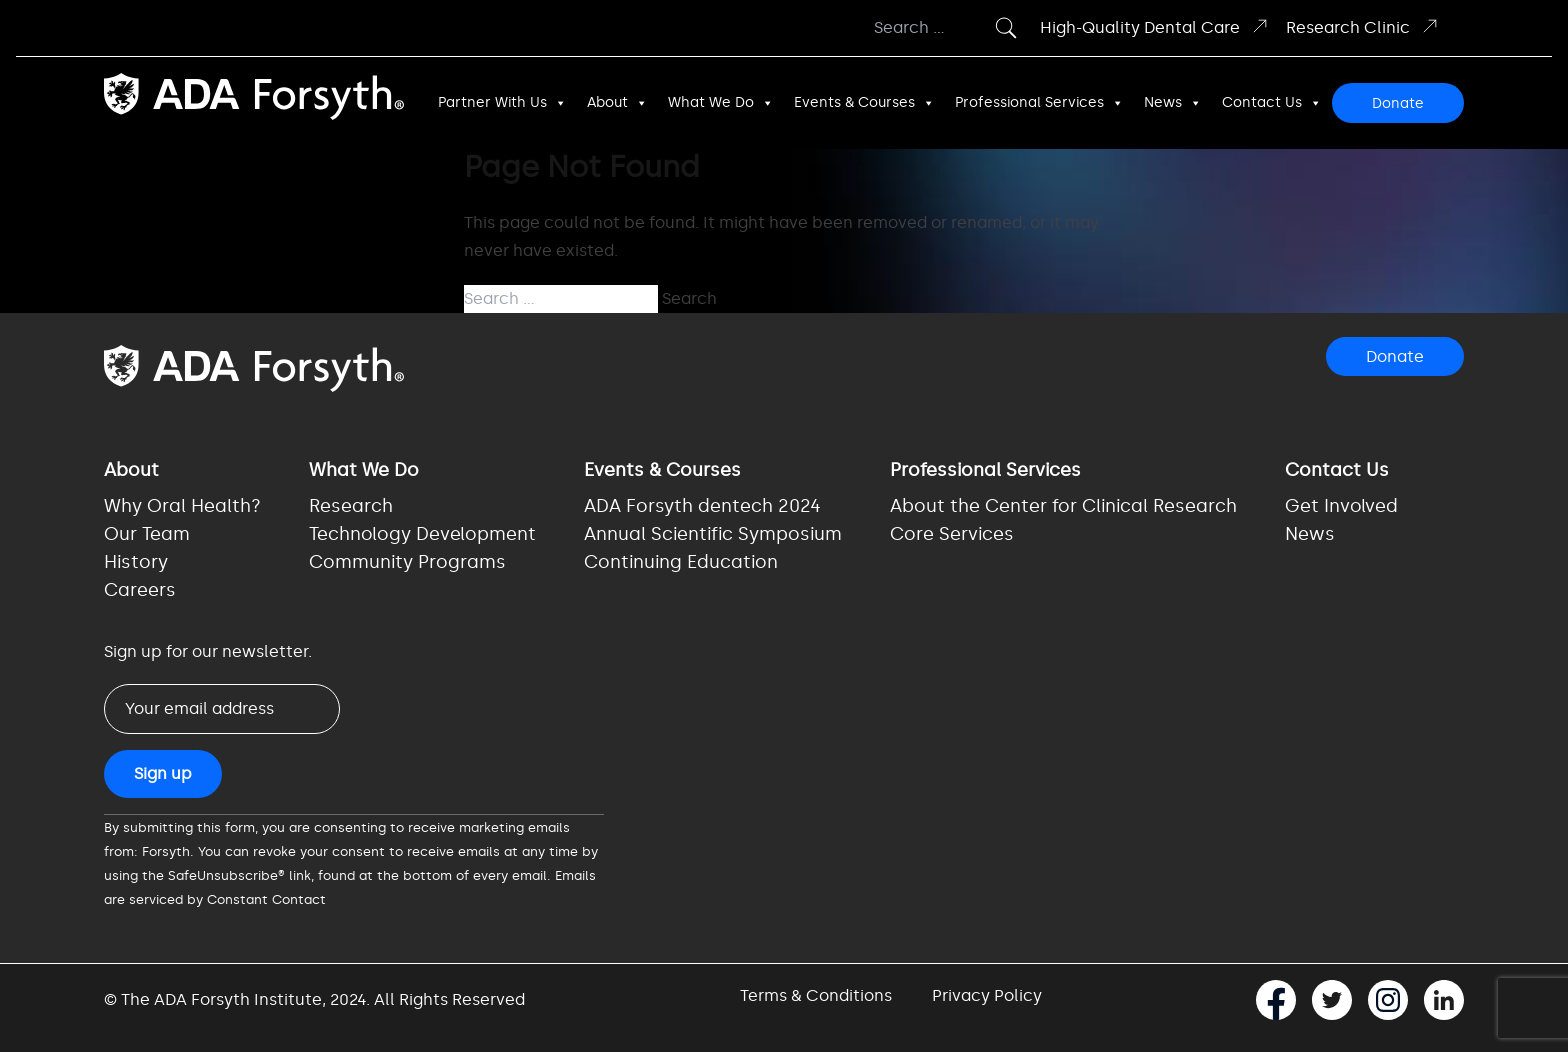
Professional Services (1039, 103)
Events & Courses (864, 103)
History (136, 562)
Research (351, 506)
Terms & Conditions (816, 995)
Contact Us (1272, 103)
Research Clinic (1363, 26)
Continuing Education (681, 562)
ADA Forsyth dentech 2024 (702, 506)
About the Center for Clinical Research (1063, 506)
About (617, 103)
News (1173, 103)
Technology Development (422, 534)
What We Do (721, 103)
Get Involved (1341, 506)
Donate (1398, 103)
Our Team (147, 534)
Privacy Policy (987, 995)
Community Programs (407, 562)
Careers (140, 590)
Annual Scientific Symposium (713, 534)
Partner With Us (502, 103)
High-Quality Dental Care (1155, 26)
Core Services (952, 534)
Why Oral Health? (182, 506)
